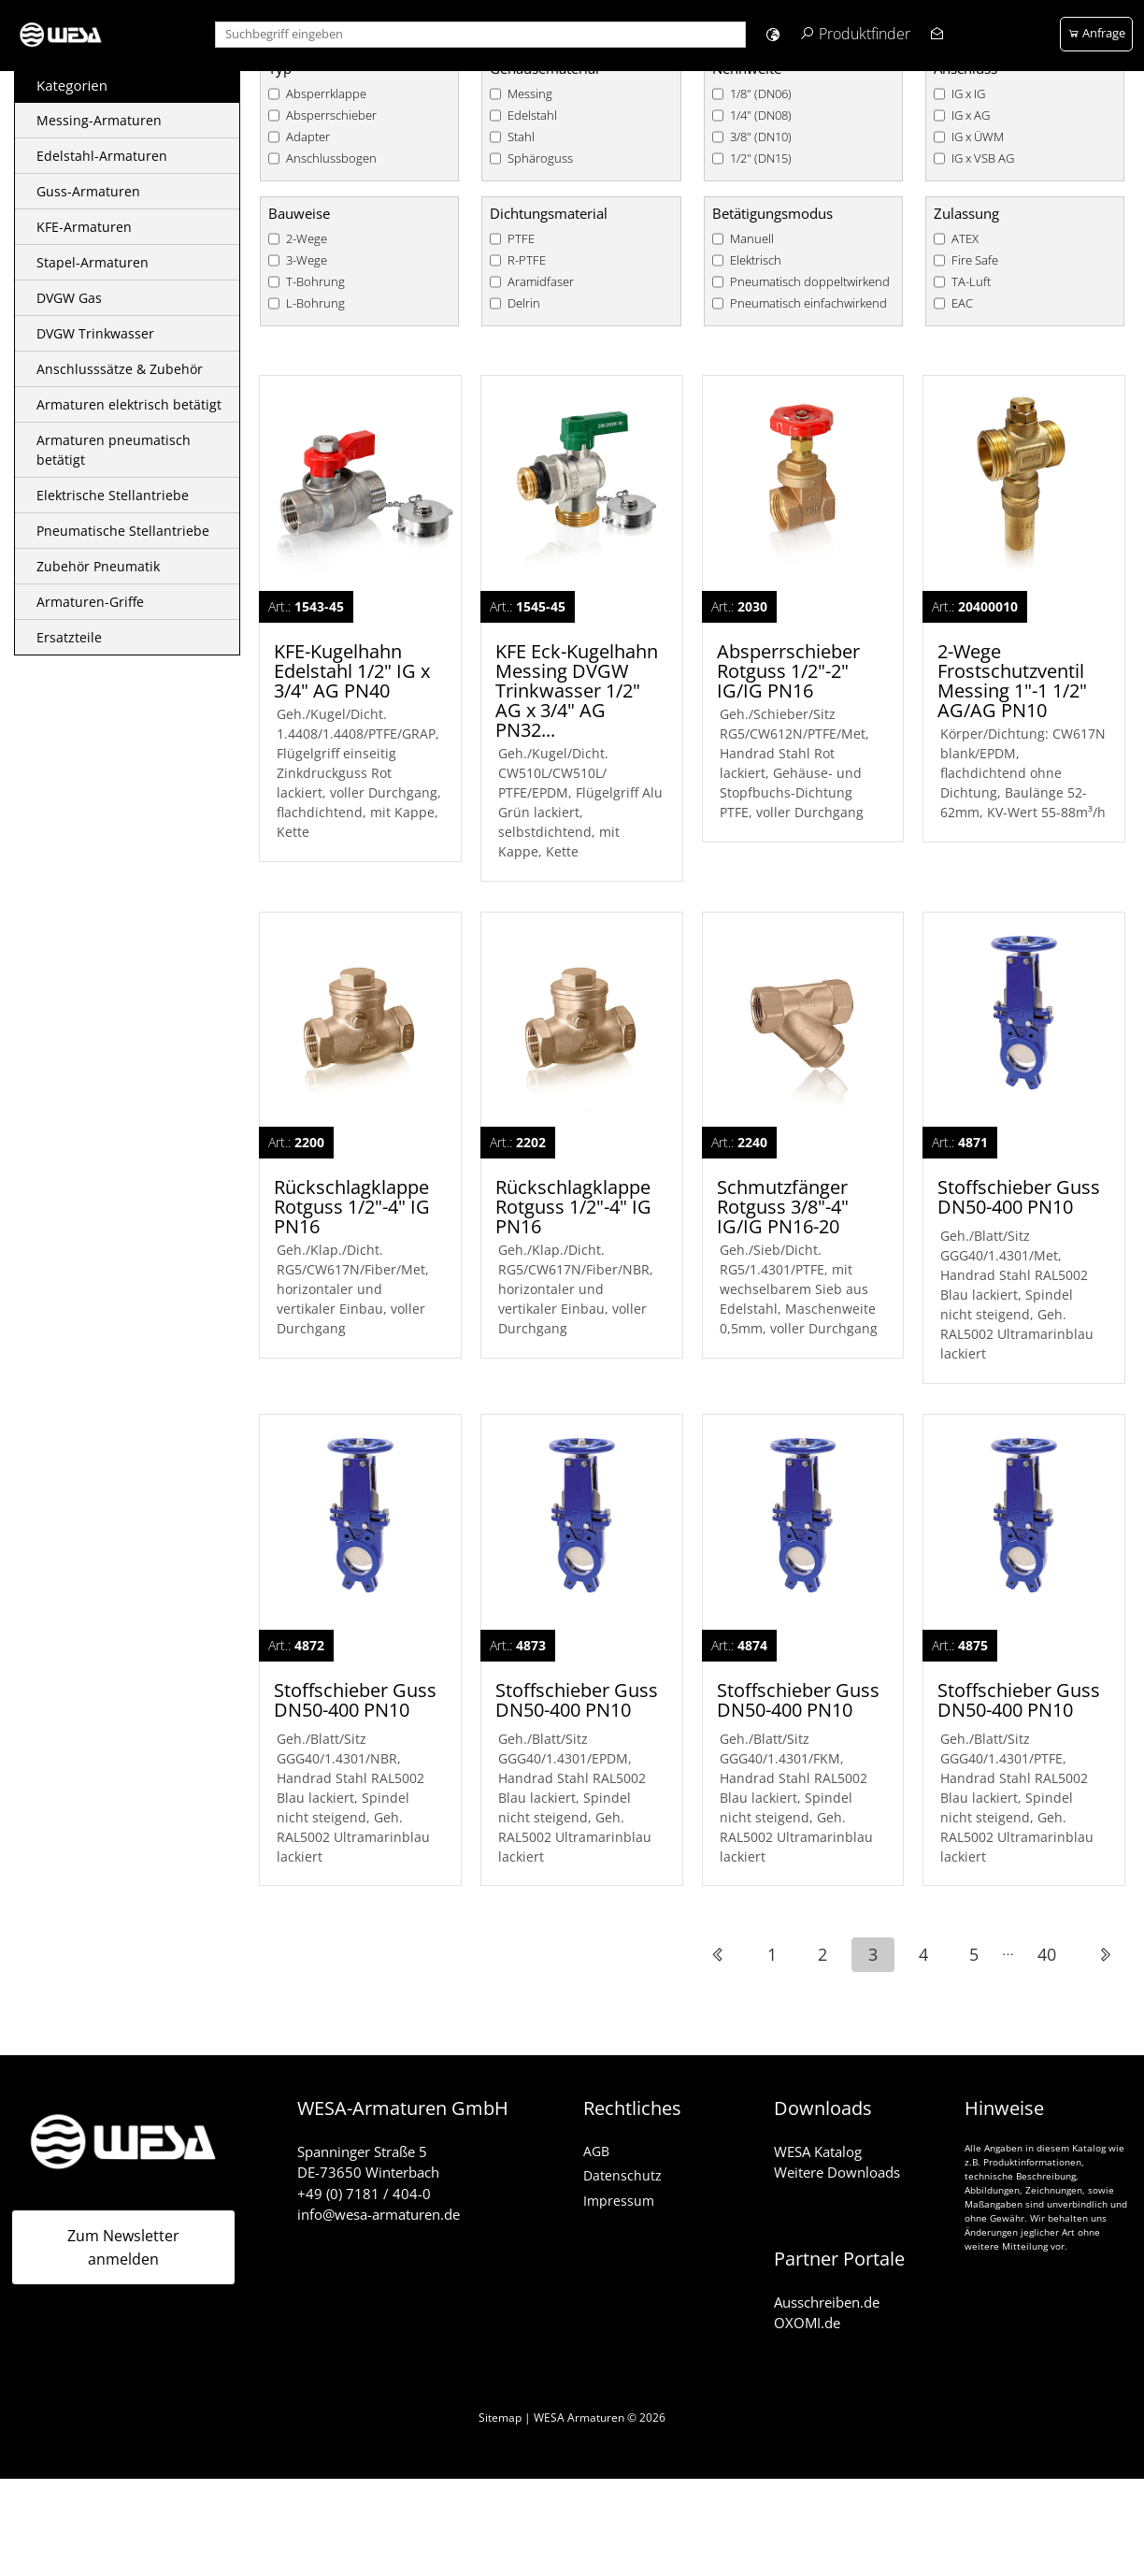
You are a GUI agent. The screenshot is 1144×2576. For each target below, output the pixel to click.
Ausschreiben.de (826, 2300)
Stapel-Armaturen (92, 262)
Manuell (752, 239)
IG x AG (970, 115)
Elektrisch (755, 260)
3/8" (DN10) (761, 137)
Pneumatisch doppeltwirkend (810, 282)
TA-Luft (971, 282)
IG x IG (968, 94)
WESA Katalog (818, 2149)
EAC (962, 303)
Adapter (308, 137)
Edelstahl (532, 115)
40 (1046, 1953)
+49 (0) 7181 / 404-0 (364, 2191)
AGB (596, 2149)
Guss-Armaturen (88, 191)
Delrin (524, 303)
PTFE (521, 239)
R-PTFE (527, 260)
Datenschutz (622, 2174)
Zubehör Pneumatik (98, 566)
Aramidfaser (541, 282)
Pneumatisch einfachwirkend (808, 303)
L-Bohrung (315, 303)
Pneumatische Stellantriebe (122, 531)
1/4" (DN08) (761, 115)
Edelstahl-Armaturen (101, 156)
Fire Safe (974, 260)
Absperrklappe (326, 94)
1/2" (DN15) (761, 158)
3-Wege (306, 260)
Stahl (521, 137)
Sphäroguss (540, 158)
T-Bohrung (315, 282)
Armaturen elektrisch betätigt (129, 404)
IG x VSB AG (982, 158)
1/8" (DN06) (761, 94)
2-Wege (306, 239)
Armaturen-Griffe (90, 602)
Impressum (618, 2199)
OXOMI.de (807, 2321)
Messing (530, 94)
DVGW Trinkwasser (95, 333)
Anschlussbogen (331, 158)
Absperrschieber (331, 115)
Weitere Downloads (837, 2171)
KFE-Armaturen (84, 227)
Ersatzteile (69, 637)
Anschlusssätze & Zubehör (119, 369)
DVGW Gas (69, 298)
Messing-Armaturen (99, 120)
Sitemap (500, 2416)
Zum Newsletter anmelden (123, 2245)
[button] (772, 34)
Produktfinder (864, 33)
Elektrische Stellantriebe (112, 495)
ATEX (965, 239)
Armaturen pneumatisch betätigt (113, 449)
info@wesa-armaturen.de (378, 2213)
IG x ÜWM (977, 137)
